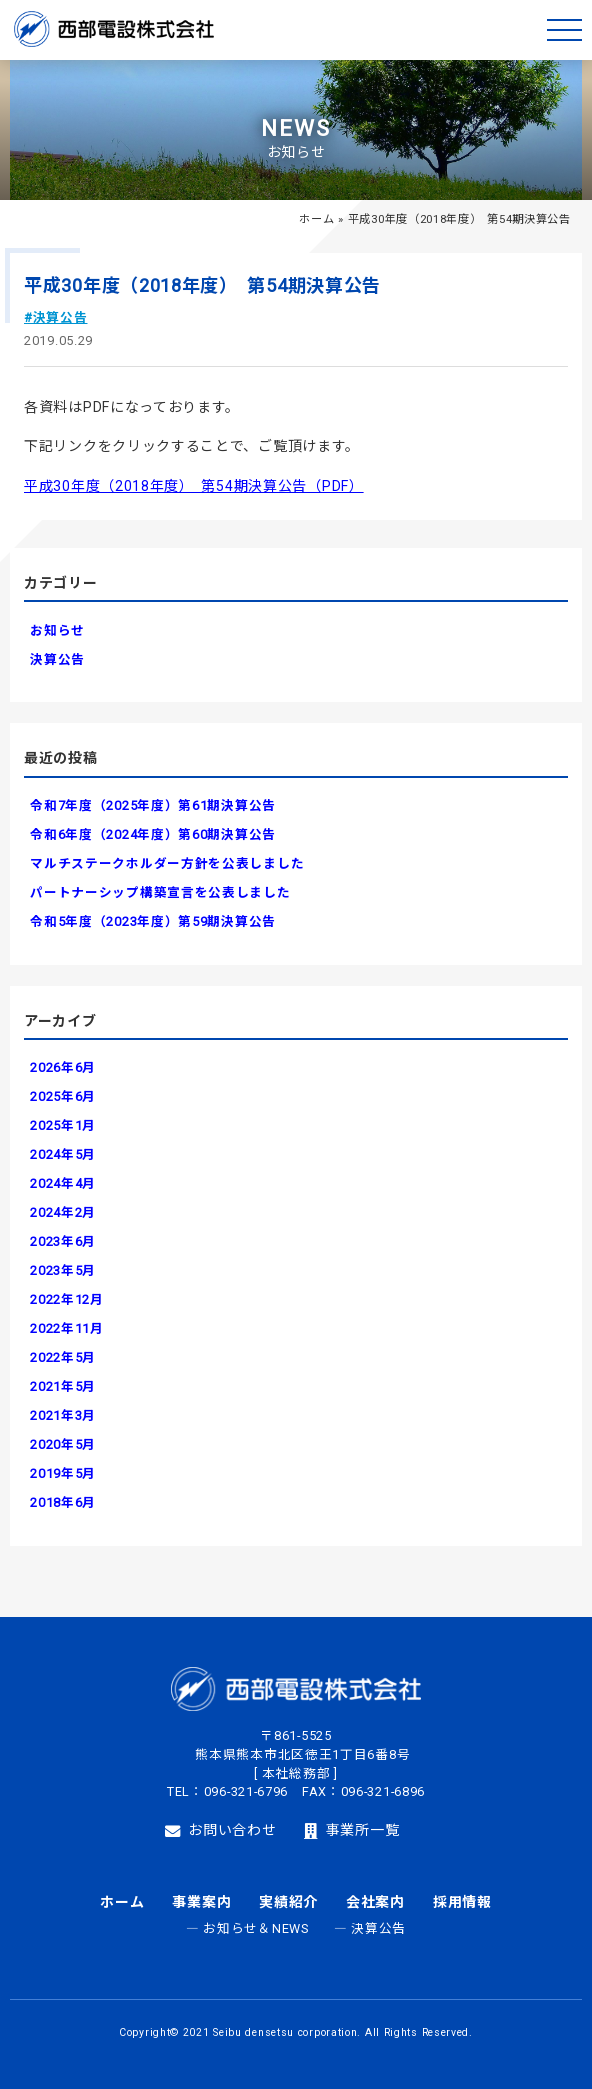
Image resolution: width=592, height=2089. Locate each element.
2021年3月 (63, 1415)
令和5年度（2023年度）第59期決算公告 (153, 921)
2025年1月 (63, 1125)
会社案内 (375, 1902)
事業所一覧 (351, 1831)
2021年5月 (63, 1386)
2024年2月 (63, 1212)
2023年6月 (63, 1241)
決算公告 (57, 659)
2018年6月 (63, 1502)
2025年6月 (63, 1096)
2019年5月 (63, 1473)
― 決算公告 (370, 1928)
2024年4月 (63, 1183)
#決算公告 (56, 317)
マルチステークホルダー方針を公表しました (167, 863)
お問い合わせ (221, 1831)
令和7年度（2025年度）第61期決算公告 (153, 805)
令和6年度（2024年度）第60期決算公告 (153, 834)
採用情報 (462, 1902)
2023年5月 (63, 1270)
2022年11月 (67, 1328)
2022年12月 (67, 1299)
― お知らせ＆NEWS (247, 1928)
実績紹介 (288, 1902)
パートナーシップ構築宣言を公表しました (160, 892)
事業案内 (201, 1902)
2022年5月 (63, 1357)
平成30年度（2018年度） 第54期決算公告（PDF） (194, 486)
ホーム (316, 219)
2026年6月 (63, 1067)
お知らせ (57, 630)
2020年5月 (63, 1444)
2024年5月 (63, 1154)
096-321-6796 (246, 1791)
